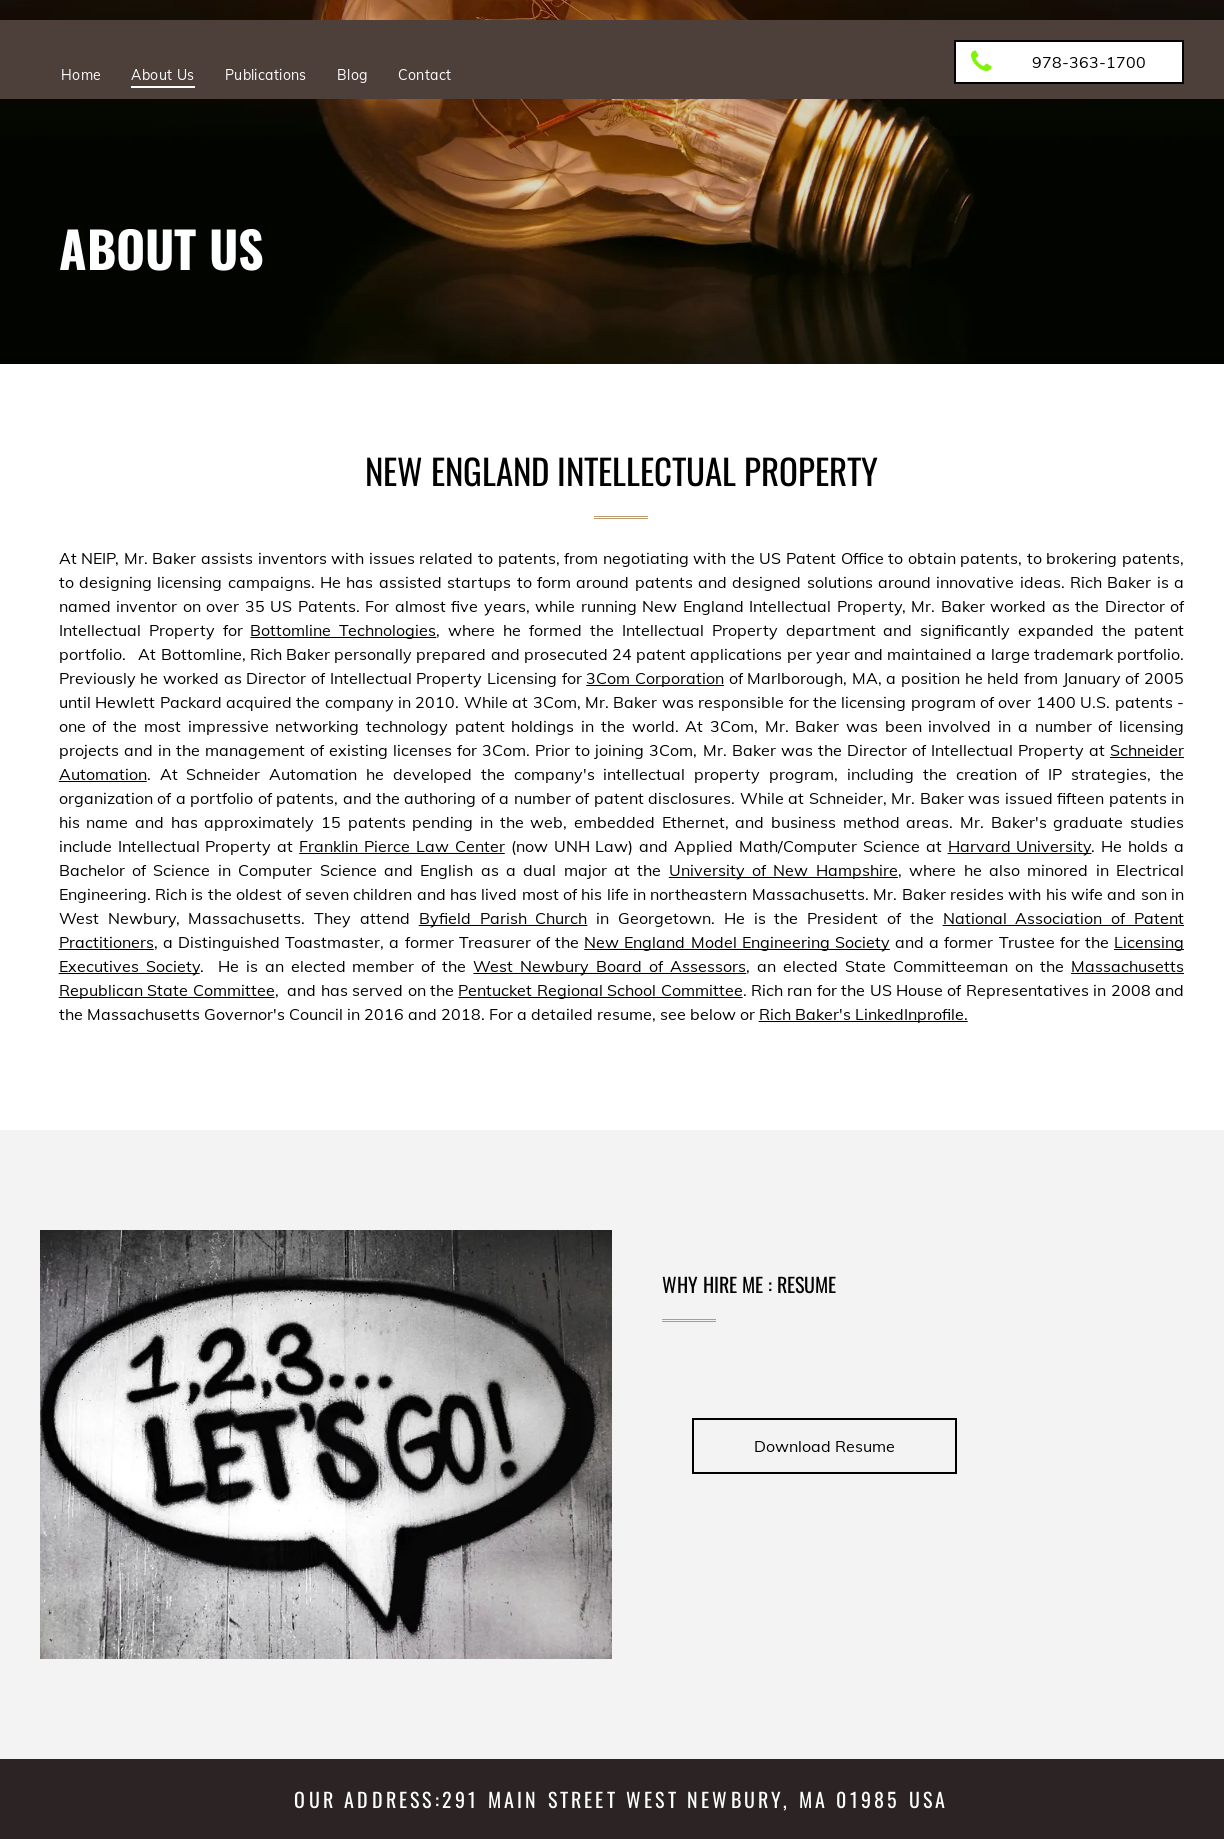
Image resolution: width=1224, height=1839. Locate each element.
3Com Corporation (655, 678)
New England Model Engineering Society (737, 942)
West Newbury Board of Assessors (609, 966)
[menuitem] (81, 75)
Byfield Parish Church (503, 918)
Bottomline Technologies (343, 630)
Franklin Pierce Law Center (402, 846)
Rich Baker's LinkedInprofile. (863, 1014)
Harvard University (1020, 846)
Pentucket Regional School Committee (600, 990)
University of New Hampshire (783, 870)
